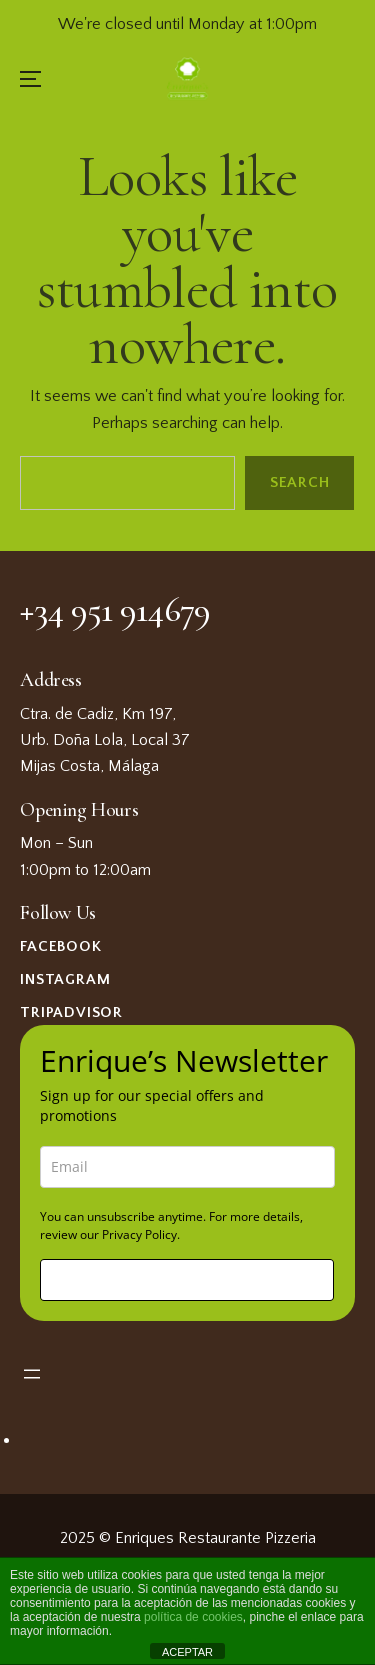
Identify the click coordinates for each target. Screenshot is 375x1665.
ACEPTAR (187, 1652)
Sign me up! (187, 1279)
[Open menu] (32, 1374)
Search (300, 483)
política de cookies (193, 1617)
